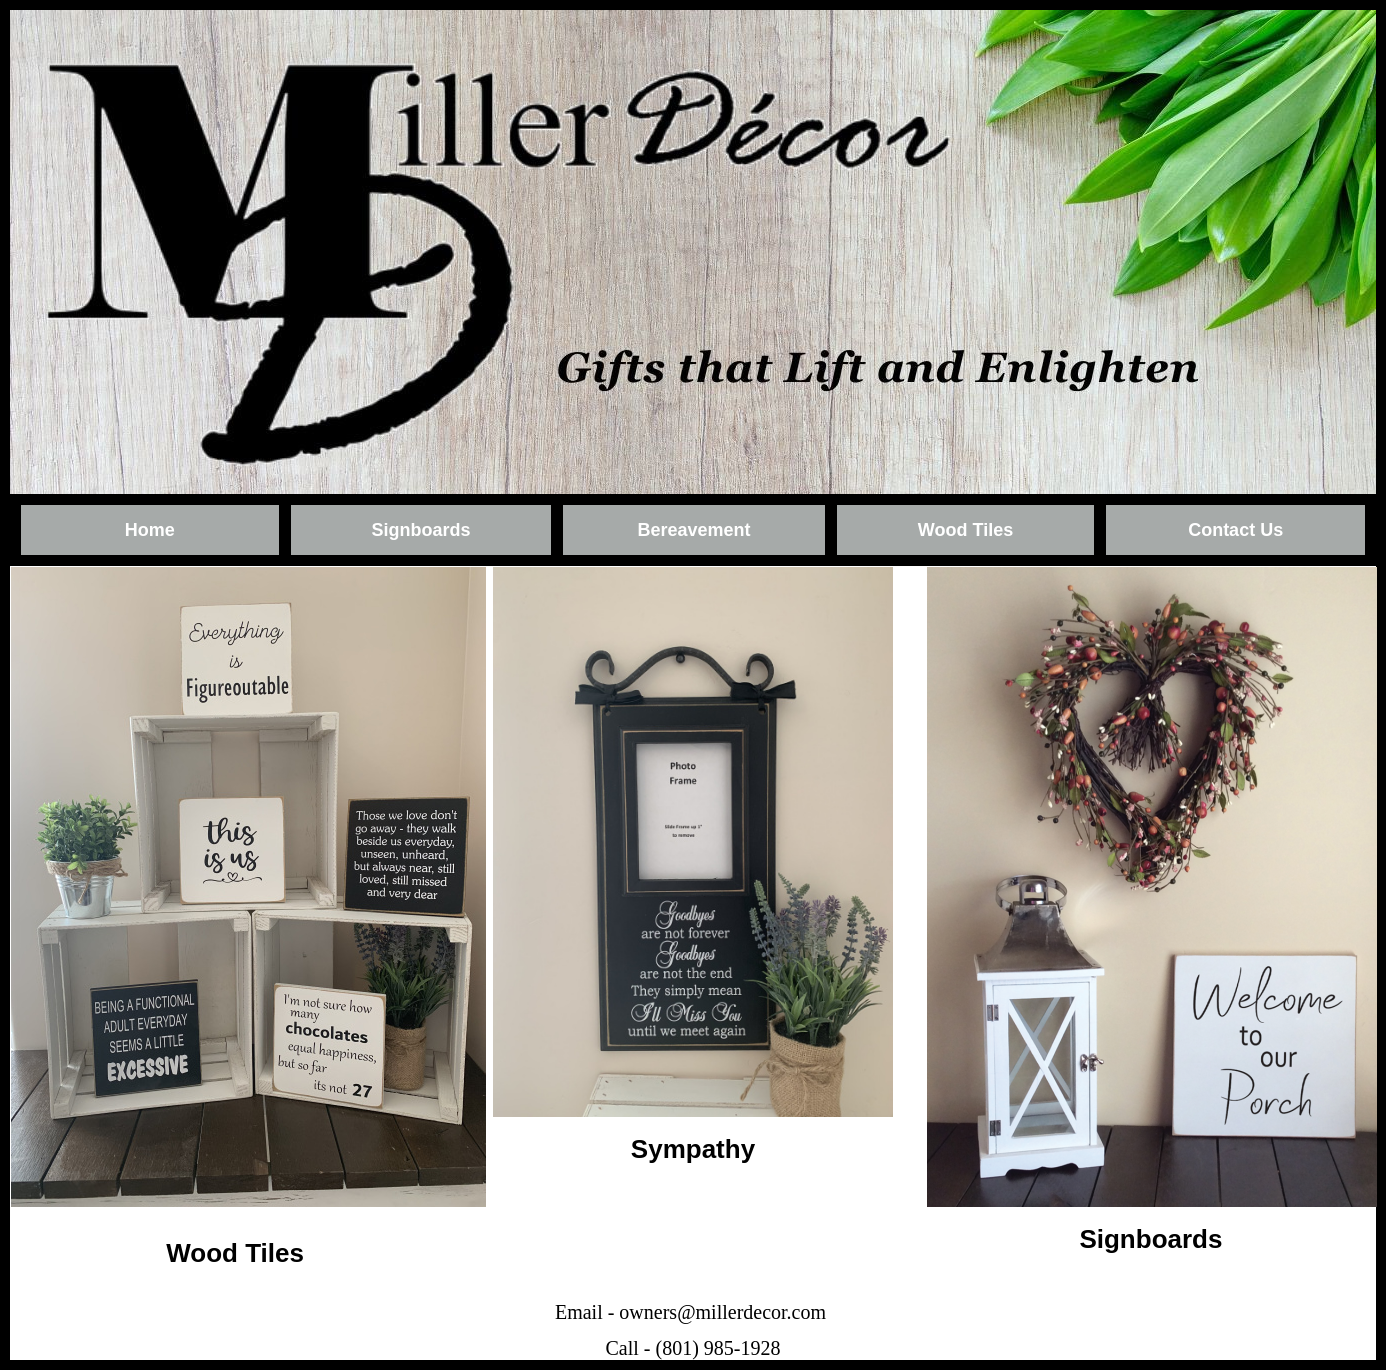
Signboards (420, 530)
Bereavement (693, 530)
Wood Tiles (965, 530)
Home (150, 530)
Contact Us (1235, 530)
